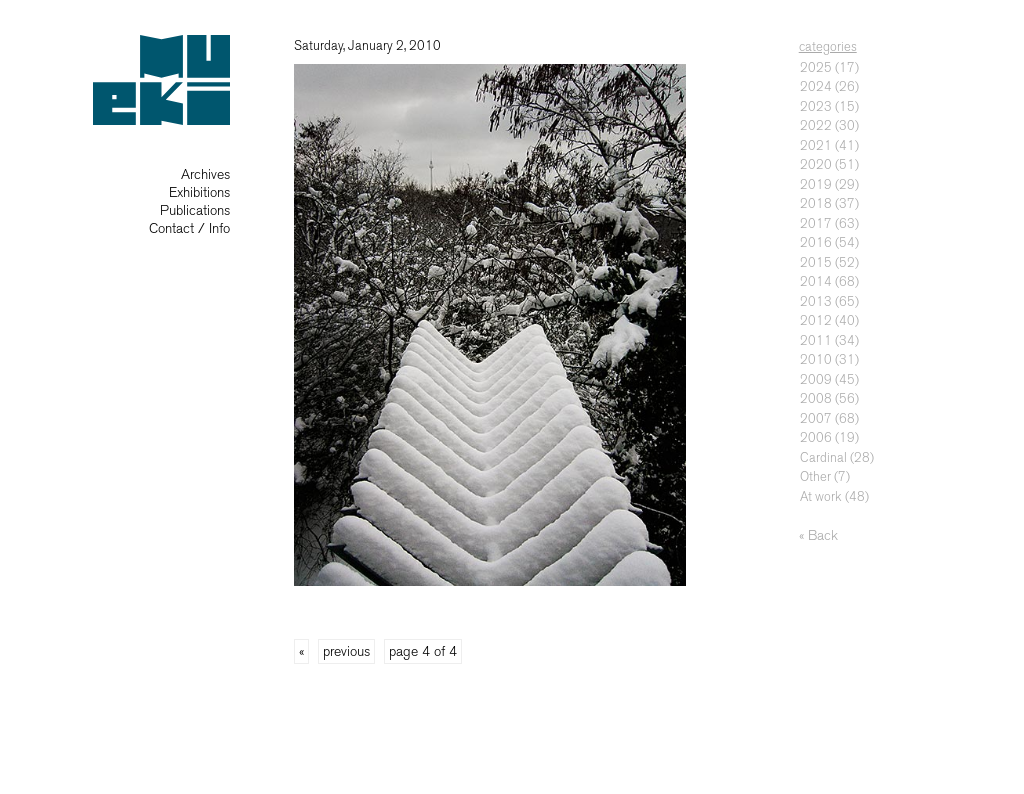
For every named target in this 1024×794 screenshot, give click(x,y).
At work (821, 496)
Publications (195, 210)
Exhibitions (199, 192)
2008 (816, 398)
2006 (816, 437)
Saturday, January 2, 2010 (367, 45)
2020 (816, 164)
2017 (816, 223)
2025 (816, 67)
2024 (816, 86)
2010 (816, 359)
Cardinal (823, 457)
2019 (816, 184)
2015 (816, 262)
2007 (816, 418)
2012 (816, 320)
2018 (816, 203)
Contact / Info (189, 228)
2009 (816, 379)
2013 (816, 301)
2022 (816, 125)
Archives (205, 174)
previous (346, 651)
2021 (816, 145)
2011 (816, 340)
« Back (818, 535)
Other (815, 476)
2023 (816, 106)
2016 (816, 242)
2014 (816, 281)
